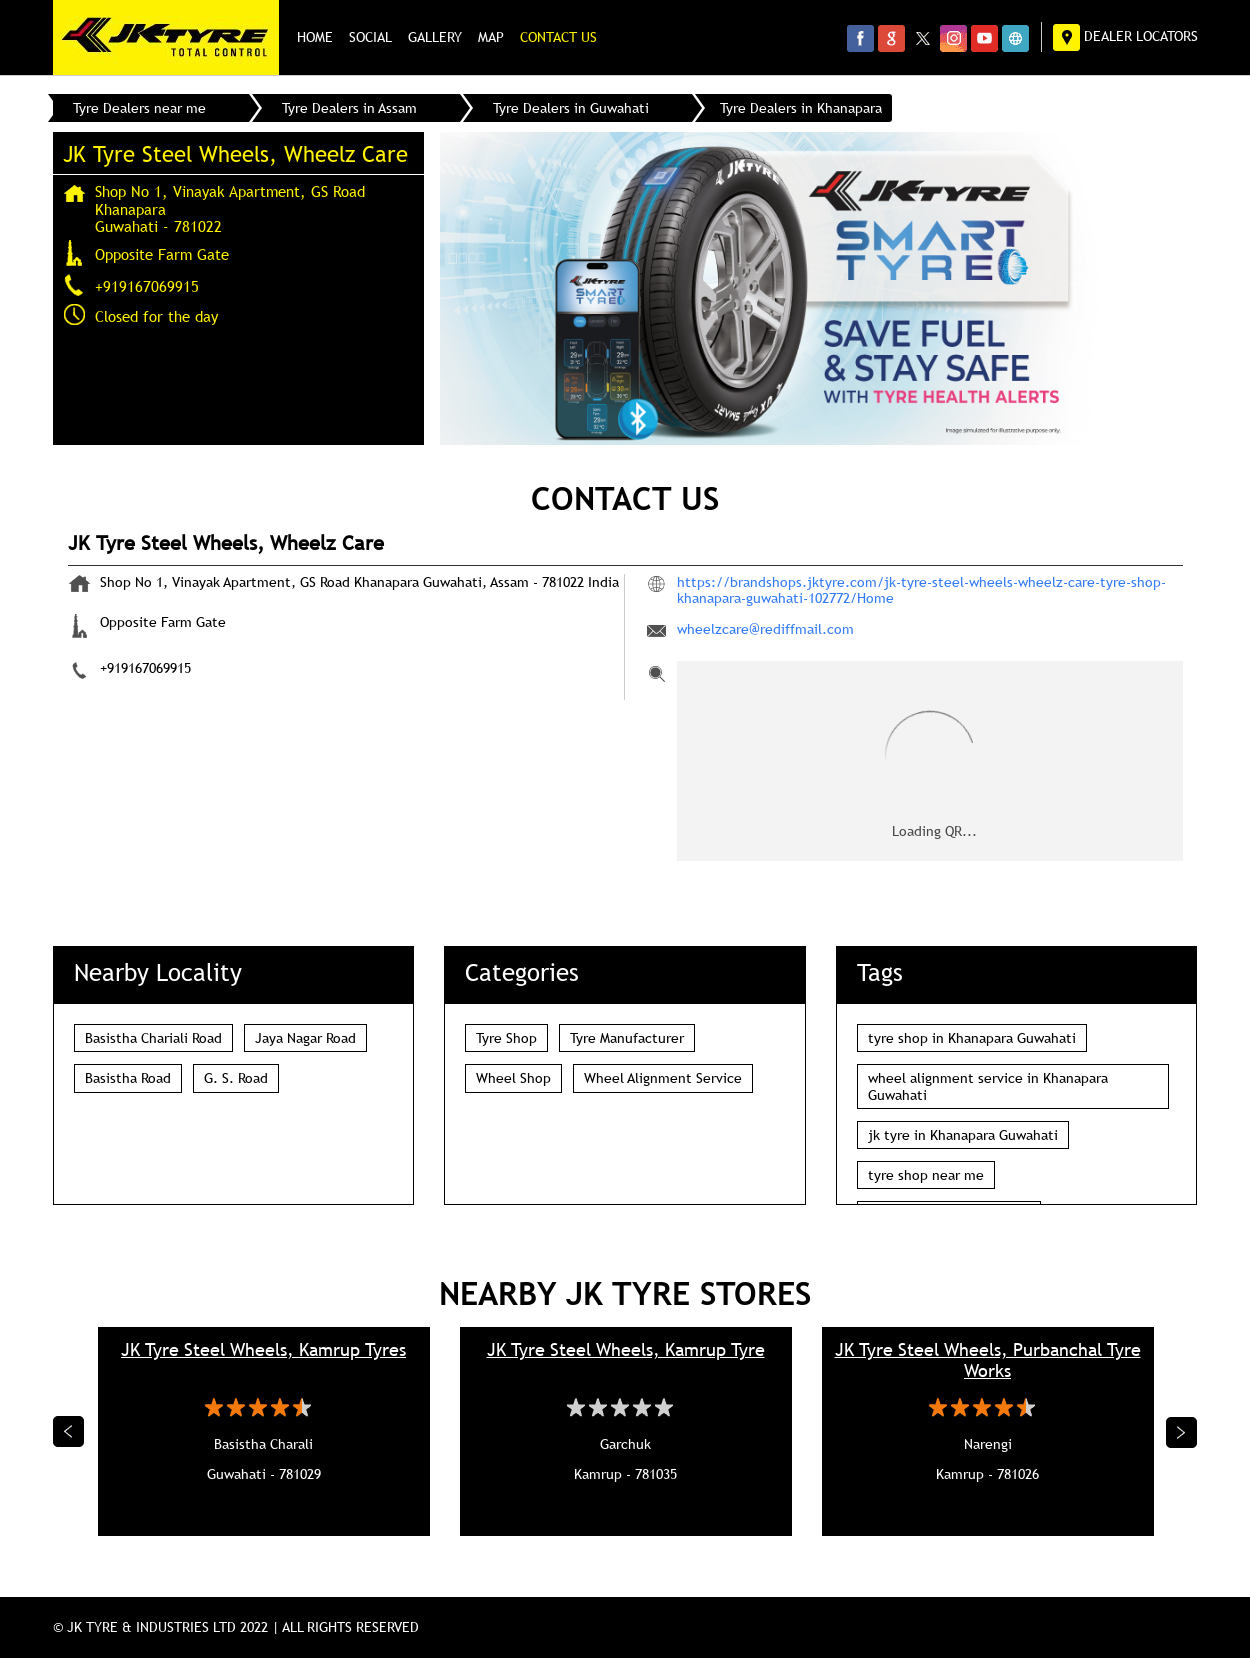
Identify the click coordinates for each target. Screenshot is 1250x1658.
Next (1182, 1432)
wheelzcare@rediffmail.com (765, 629)
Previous (69, 1432)
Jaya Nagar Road (305, 1038)
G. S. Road (236, 1078)
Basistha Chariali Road (153, 1038)
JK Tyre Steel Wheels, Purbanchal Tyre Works (988, 1360)
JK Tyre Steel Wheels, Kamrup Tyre (626, 1349)
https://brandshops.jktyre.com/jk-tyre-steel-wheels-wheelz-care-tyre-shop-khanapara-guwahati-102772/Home (921, 590)
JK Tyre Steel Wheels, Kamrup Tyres (263, 1349)
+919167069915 (147, 286)
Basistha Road (128, 1078)
